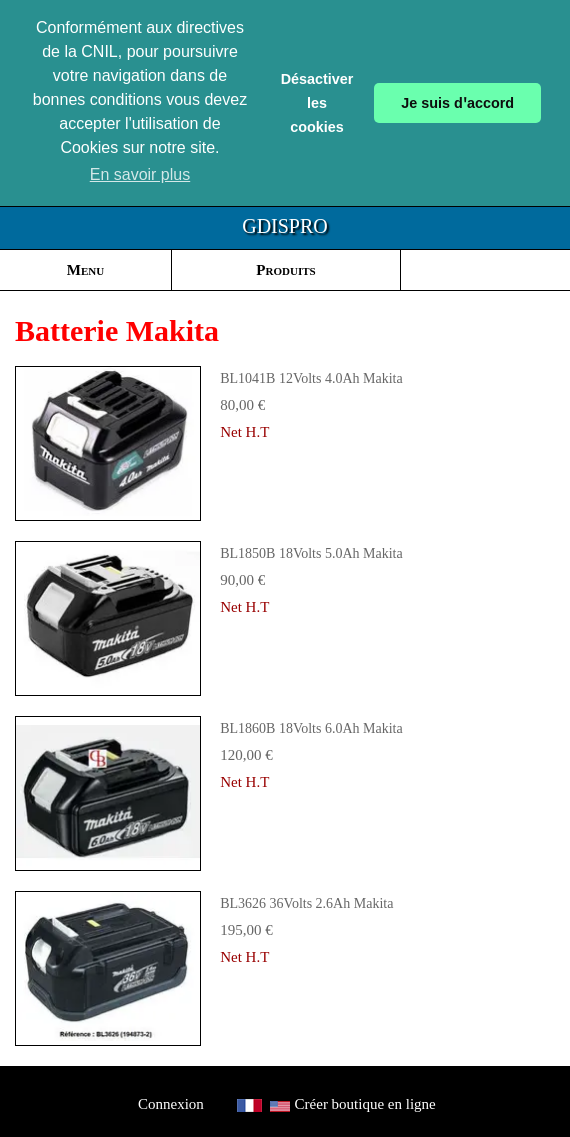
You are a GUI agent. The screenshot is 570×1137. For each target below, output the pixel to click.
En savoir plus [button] (140, 174)
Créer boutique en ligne (365, 1104)
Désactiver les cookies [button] (317, 103)
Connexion (170, 1104)
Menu (85, 270)
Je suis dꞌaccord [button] (457, 103)
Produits (285, 270)
